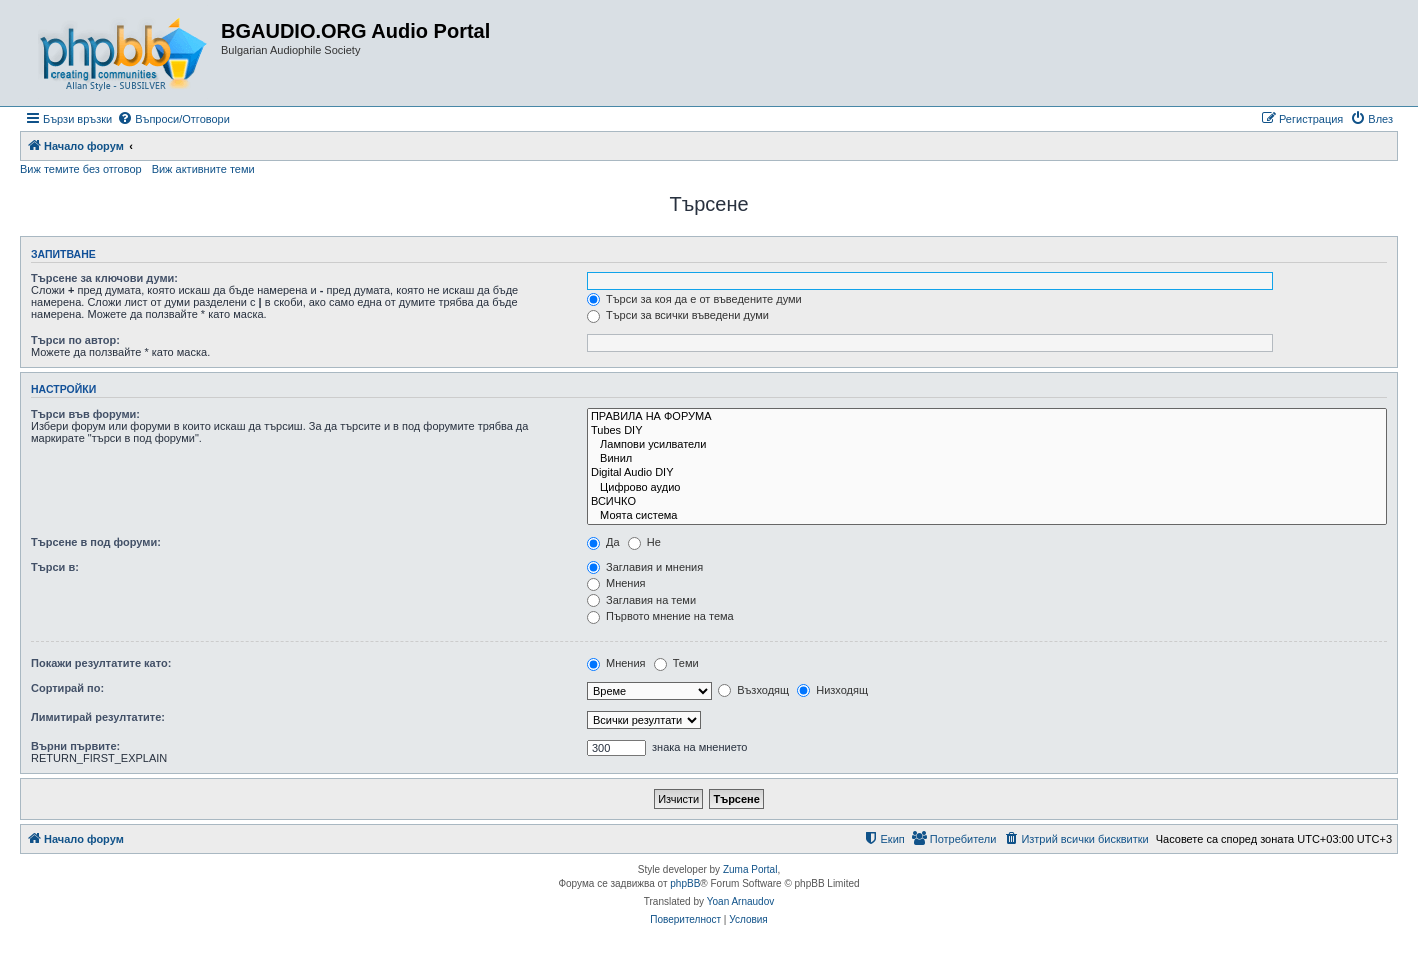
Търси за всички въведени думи (678, 315)
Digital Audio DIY (987, 473)
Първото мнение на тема (660, 616)
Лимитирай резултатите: (98, 717)
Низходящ (832, 690)
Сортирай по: (67, 688)
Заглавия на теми (641, 600)
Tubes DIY (987, 431)
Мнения (616, 583)
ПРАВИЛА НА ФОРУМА (987, 417)
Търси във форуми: (85, 414)
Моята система (987, 516)
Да (603, 542)
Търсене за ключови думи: (104, 278)
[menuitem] (173, 119)
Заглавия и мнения (645, 567)
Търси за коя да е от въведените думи (694, 299)
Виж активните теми (203, 169)
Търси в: (55, 567)
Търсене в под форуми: (96, 542)
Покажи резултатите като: (101, 663)
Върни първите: (75, 746)
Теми (676, 663)
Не (644, 542)
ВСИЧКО (987, 502)
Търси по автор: (75, 340)
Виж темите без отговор (81, 169)
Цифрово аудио (987, 488)
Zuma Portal (750, 869)
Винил (987, 459)
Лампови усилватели (987, 445)
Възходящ (753, 690)
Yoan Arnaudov (740, 901)
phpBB (685, 883)
